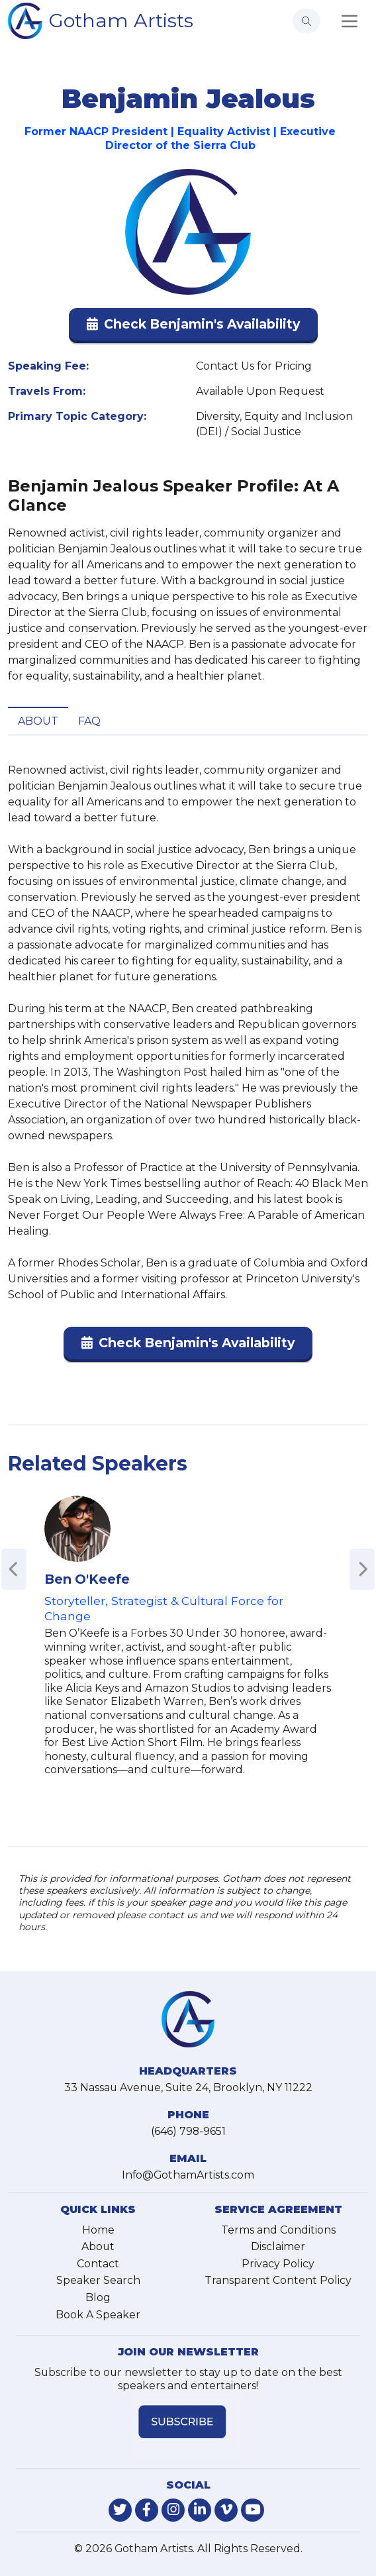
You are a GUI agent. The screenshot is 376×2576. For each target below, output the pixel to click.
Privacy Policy (278, 2263)
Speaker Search (98, 2280)
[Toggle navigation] (349, 21)
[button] (193, 327)
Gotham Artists (121, 20)
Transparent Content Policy (278, 2280)
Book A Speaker (98, 2314)
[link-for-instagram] (173, 2510)
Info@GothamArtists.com (188, 2175)
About (38, 721)
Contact (98, 2263)
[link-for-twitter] (120, 2510)
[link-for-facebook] (146, 2510)
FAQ (89, 721)
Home (98, 2230)
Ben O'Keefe (87, 1579)
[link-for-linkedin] (199, 2510)
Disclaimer (278, 2246)
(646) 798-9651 (188, 2131)
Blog (98, 2297)
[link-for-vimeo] (226, 2510)
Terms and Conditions (278, 2230)
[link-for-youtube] (252, 2510)
